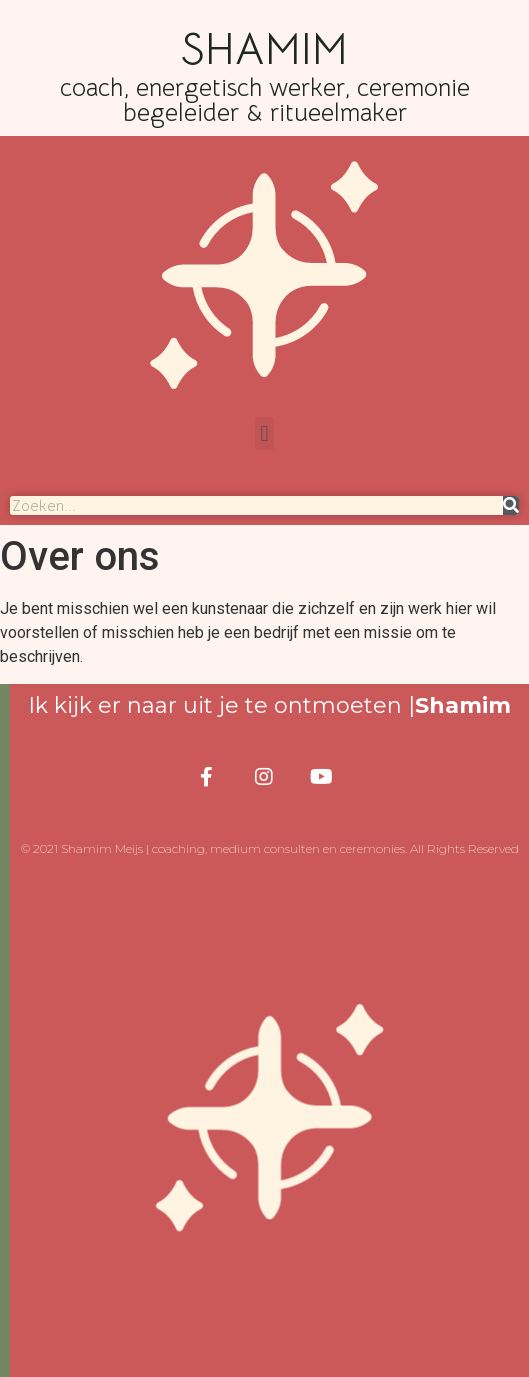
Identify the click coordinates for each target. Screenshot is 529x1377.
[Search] (511, 505)
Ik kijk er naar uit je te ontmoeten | (269, 705)
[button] (264, 433)
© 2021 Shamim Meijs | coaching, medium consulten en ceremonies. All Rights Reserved (270, 848)
